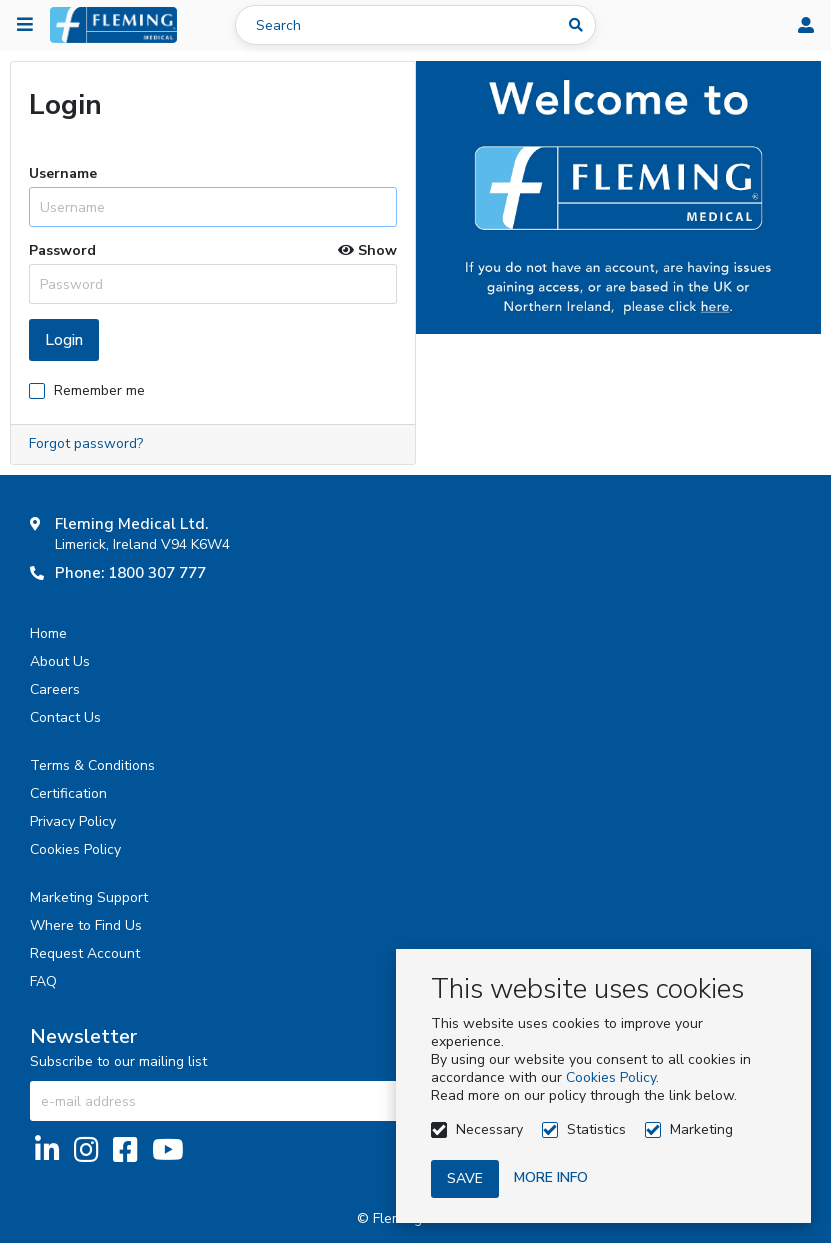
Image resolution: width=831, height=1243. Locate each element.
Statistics (596, 1129)
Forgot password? (86, 443)
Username (63, 174)
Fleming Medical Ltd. (131, 523)
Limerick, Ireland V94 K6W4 (142, 544)
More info (551, 1177)
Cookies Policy (611, 1077)
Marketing (701, 1129)
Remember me (99, 390)
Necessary (489, 1129)
